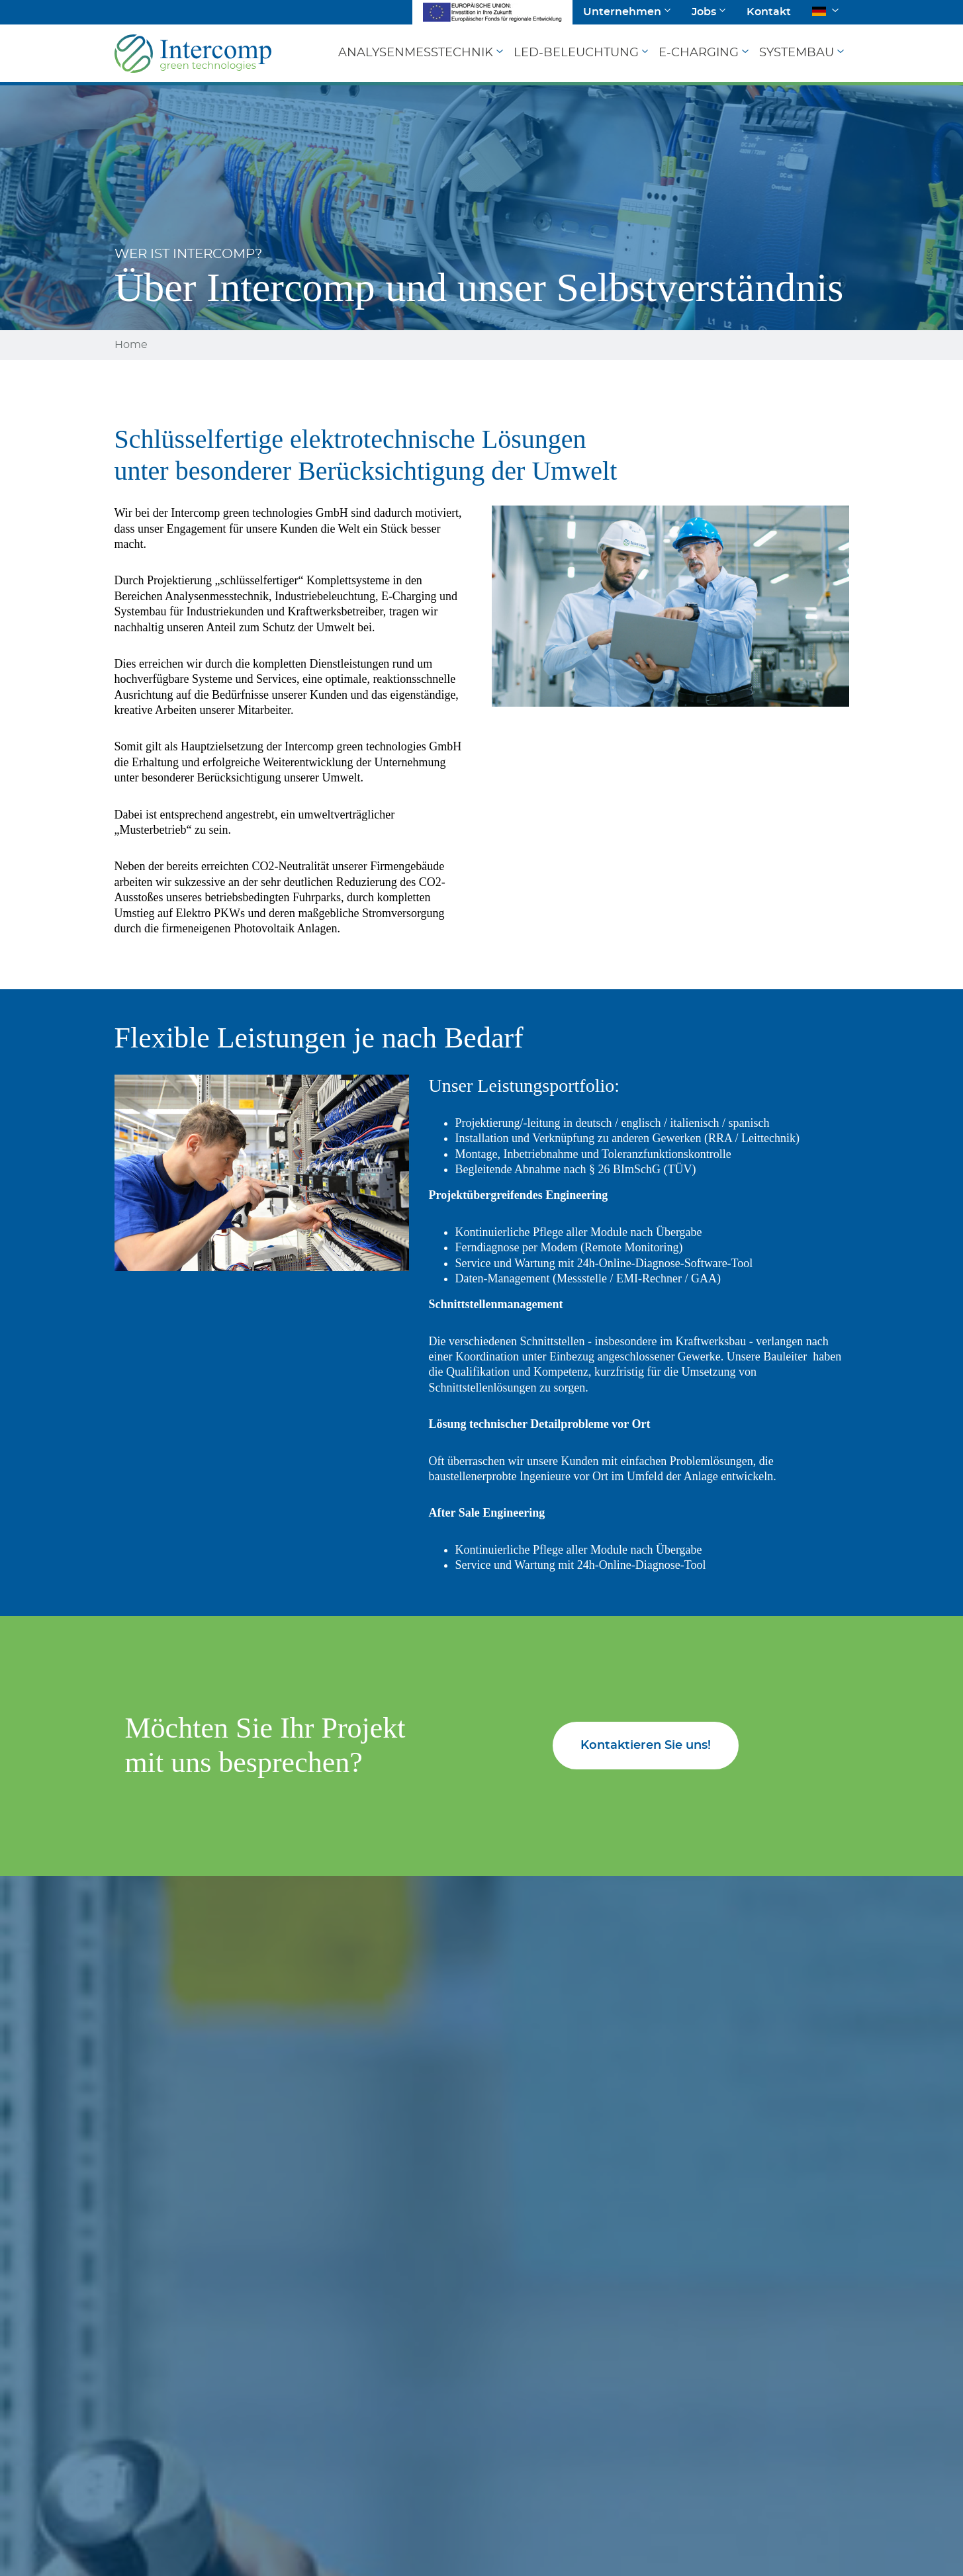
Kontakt (769, 12)
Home (131, 344)
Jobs (704, 12)
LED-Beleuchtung (576, 53)
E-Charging (699, 53)
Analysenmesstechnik (415, 53)
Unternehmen (622, 12)
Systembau (796, 53)
